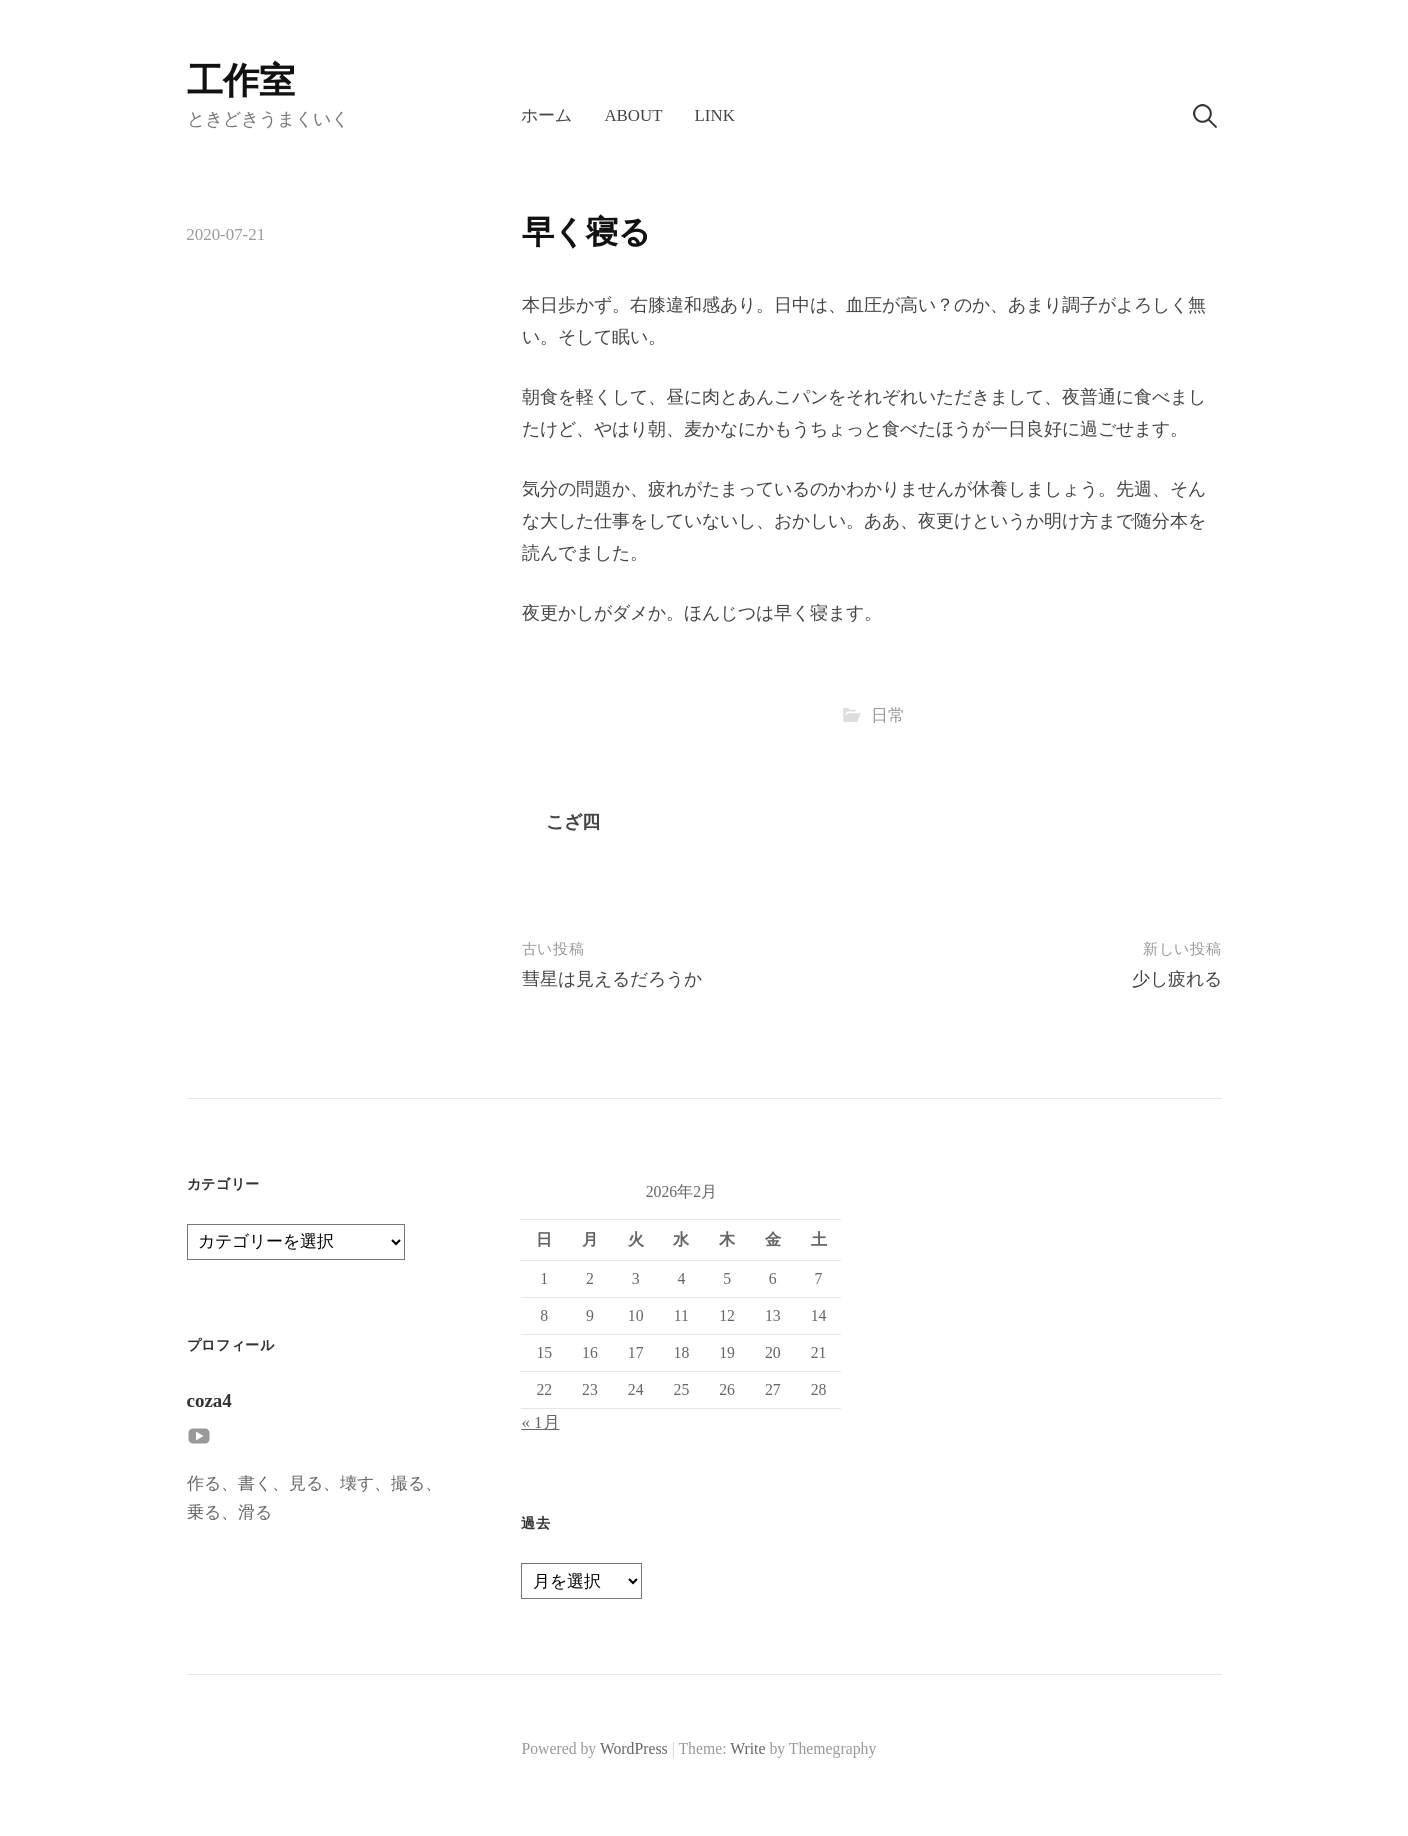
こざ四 (573, 822)
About (633, 115)
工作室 (241, 81)
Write (747, 1748)
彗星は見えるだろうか (612, 979)
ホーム (546, 115)
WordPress (634, 1748)
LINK (715, 115)
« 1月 (540, 1422)
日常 (888, 715)
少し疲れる (1177, 979)
